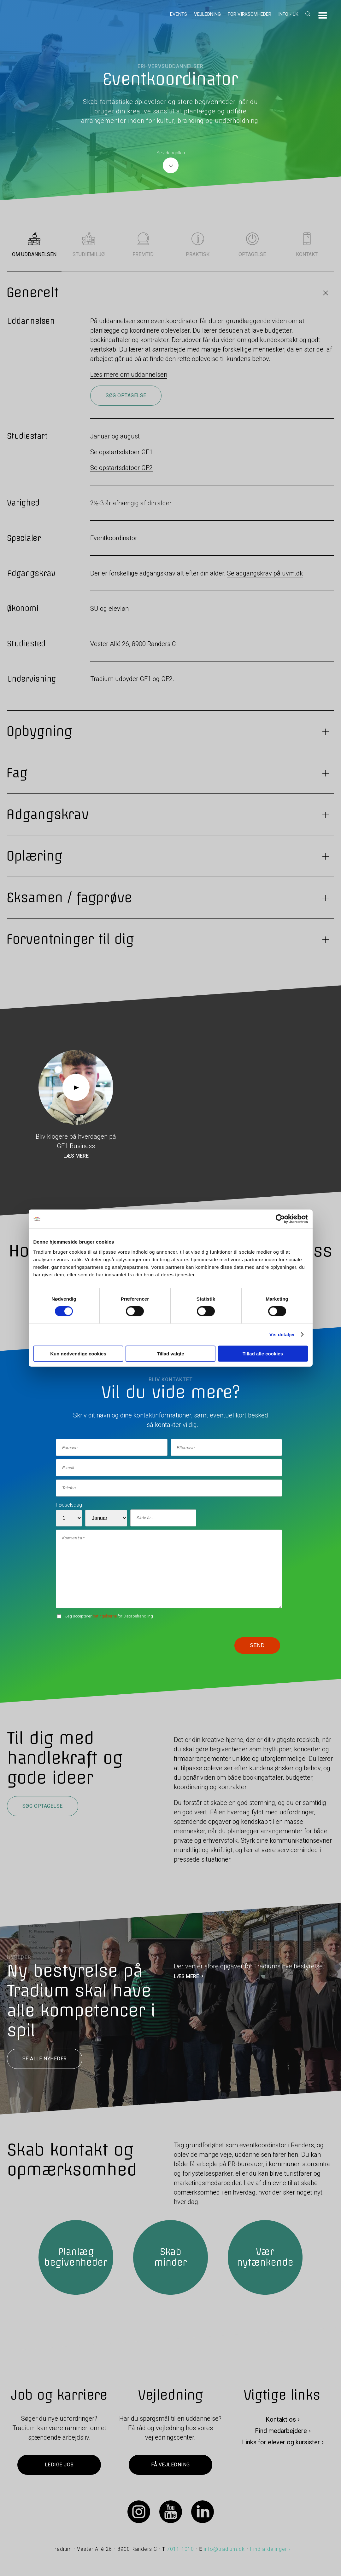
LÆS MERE (186, 1976)
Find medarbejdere (281, 2431)
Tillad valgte (170, 1353)
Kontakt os (281, 2419)
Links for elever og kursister (281, 2442)
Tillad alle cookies (263, 1353)
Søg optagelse (126, 395)
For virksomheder (249, 14)
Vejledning (207, 14)
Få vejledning (170, 2465)
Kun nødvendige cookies (78, 1353)
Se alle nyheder (44, 2059)
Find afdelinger (268, 2549)
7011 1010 (180, 2549)
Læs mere (76, 1156)
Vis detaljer (282, 1334)
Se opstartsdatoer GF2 (121, 468)
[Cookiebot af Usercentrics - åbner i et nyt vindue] (280, 1219)
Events (178, 14)
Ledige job (59, 2465)
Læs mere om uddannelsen (128, 374)
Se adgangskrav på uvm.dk (265, 573)
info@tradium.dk (224, 2549)
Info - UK (288, 14)
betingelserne (105, 1616)
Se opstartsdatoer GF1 (121, 452)
